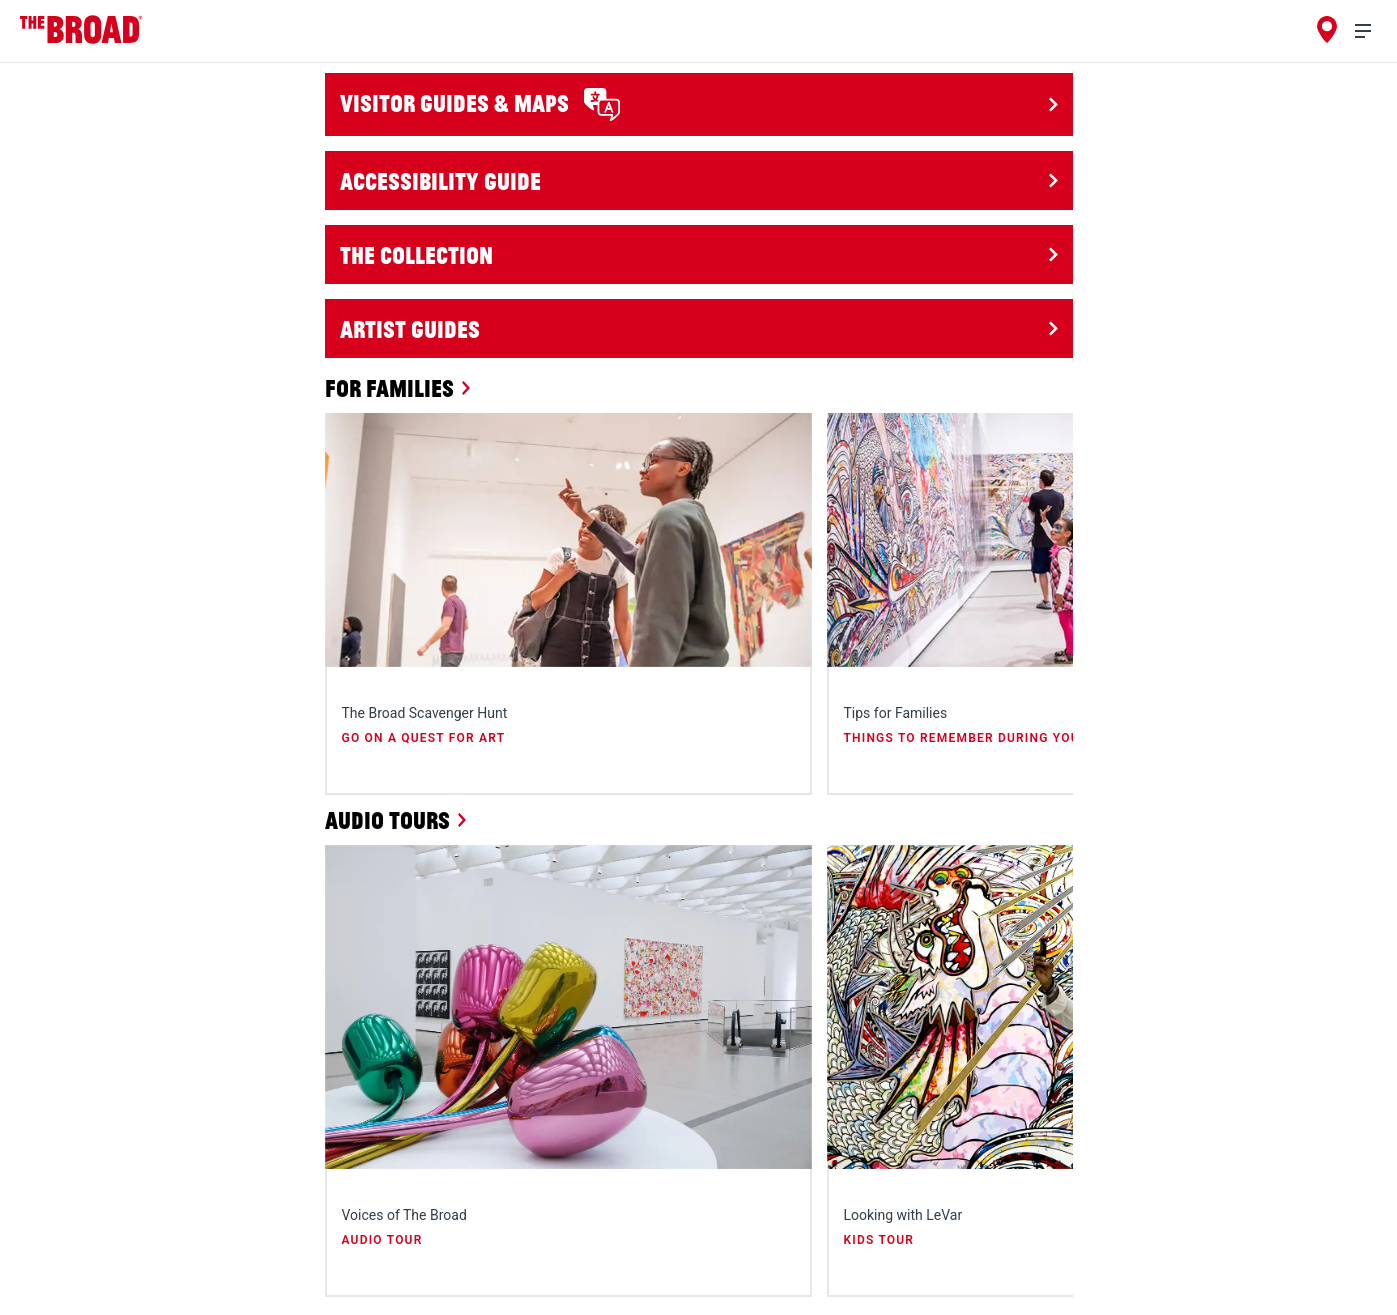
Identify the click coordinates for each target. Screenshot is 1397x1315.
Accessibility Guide (440, 180)
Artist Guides (410, 328)
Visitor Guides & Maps (480, 104)
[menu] (1371, 31)
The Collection (416, 254)
